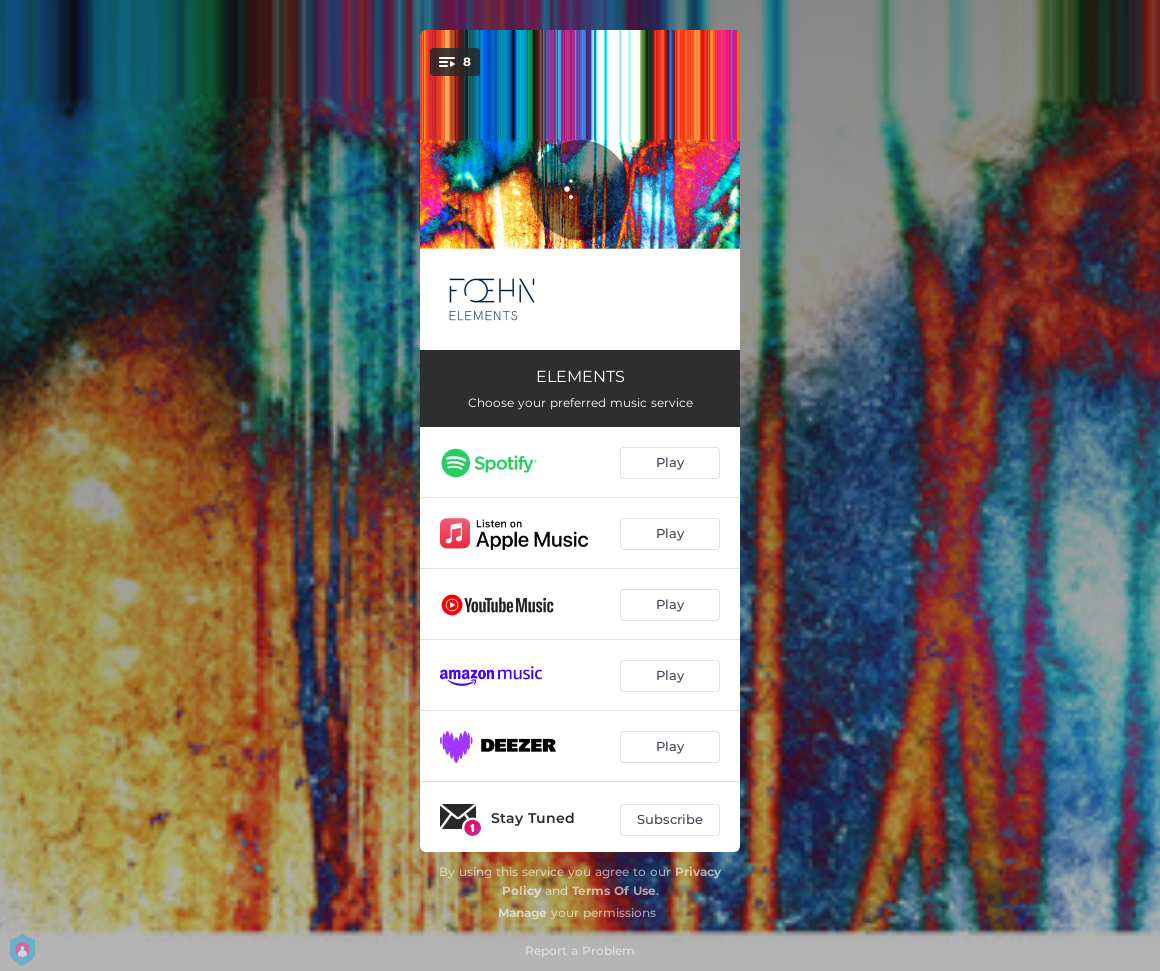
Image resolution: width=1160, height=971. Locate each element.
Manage (522, 912)
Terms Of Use (614, 890)
